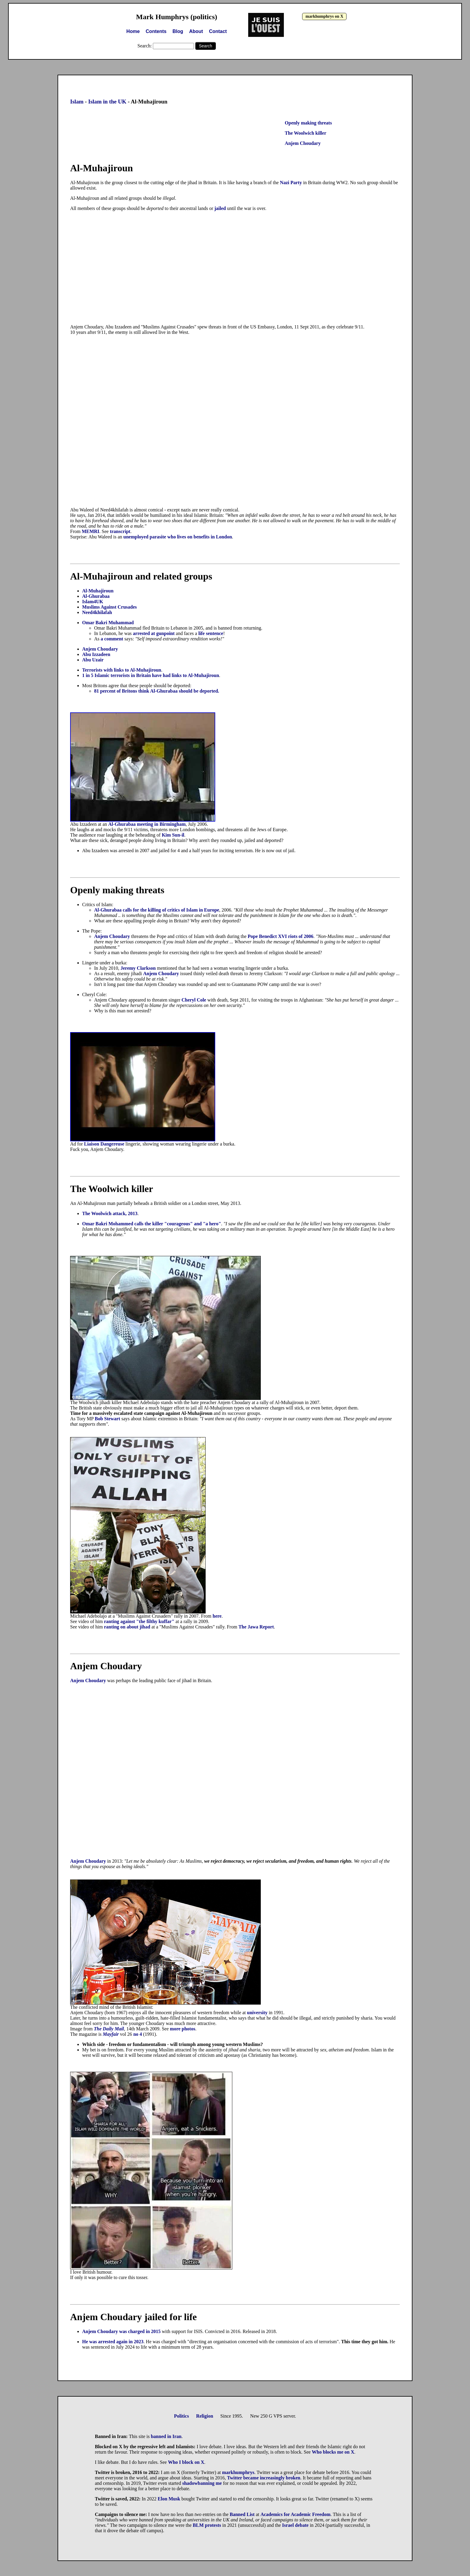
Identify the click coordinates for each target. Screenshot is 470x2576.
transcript (120, 531)
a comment (112, 638)
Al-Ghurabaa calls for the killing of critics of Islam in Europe (156, 909)
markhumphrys (238, 2472)
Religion (204, 2416)
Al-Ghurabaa (96, 596)
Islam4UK (92, 601)
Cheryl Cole (193, 999)
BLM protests (207, 2525)
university (258, 2012)
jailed (220, 208)
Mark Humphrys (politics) (176, 17)
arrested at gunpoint (153, 633)
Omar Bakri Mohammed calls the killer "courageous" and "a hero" (151, 1223)
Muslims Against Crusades (109, 607)
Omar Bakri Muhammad (108, 622)
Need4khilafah (97, 612)
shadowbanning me (202, 2483)
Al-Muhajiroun (98, 590)
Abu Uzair (93, 659)
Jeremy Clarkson (138, 968)
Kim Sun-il (173, 834)
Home (133, 31)
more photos (182, 2028)
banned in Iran (166, 2436)
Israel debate (295, 2525)
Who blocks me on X (333, 2452)
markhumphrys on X (324, 16)
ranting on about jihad (127, 1626)
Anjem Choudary (303, 143)
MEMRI (91, 531)
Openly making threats (308, 122)
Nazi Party (291, 182)
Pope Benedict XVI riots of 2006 (280, 936)
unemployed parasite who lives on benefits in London (177, 536)
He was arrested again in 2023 (113, 2341)
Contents (156, 31)
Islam (77, 101)
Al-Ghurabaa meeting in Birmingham (147, 824)
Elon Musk (169, 2498)
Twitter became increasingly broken (263, 2477)
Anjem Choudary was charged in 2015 (121, 2331)
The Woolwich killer (305, 133)
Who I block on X (186, 2462)
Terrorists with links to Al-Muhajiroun (121, 669)
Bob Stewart (107, 1418)
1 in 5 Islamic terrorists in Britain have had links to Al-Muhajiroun (150, 675)
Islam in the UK (107, 101)
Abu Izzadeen (96, 654)
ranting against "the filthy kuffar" (139, 1621)
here (217, 1616)
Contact (218, 31)
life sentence (210, 633)
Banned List (242, 2514)
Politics (181, 2416)
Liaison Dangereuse (104, 1143)
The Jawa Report (256, 1626)
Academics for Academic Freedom (295, 2514)
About (196, 31)
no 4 (137, 2034)
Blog (177, 31)
